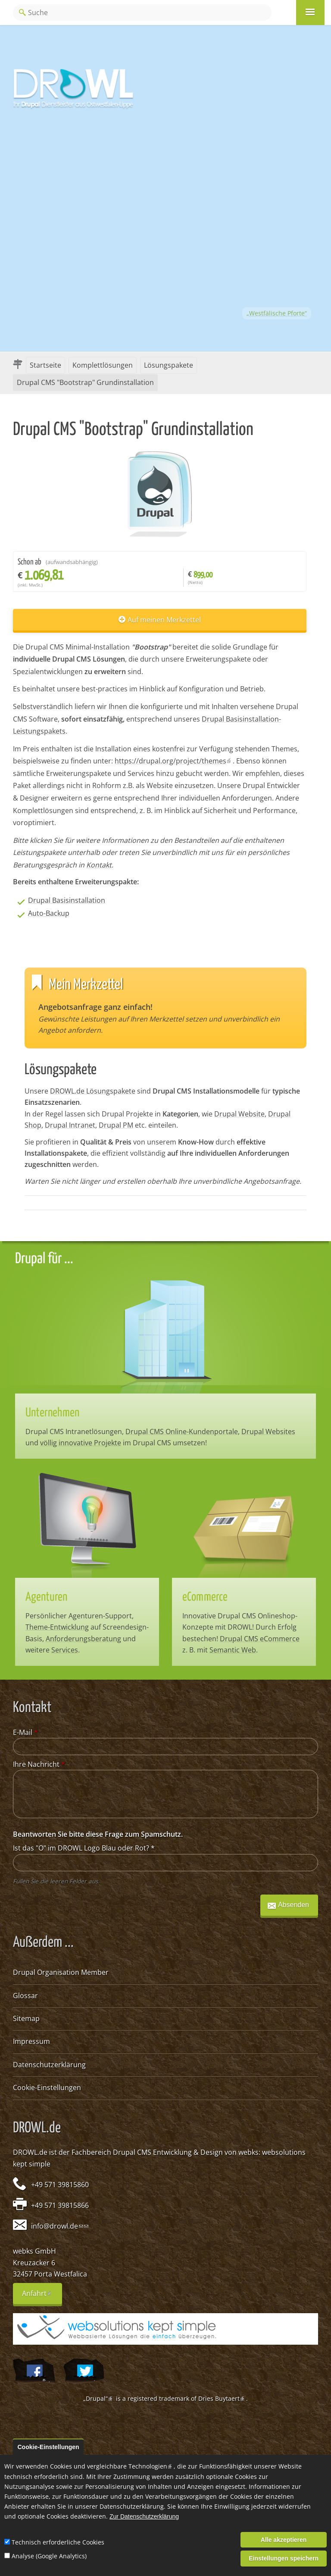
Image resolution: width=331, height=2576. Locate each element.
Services (64, 1650)
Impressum (31, 2041)
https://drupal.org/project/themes (174, 761)
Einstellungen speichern (284, 2558)
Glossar (25, 1995)
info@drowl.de (57, 2226)
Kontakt (99, 865)
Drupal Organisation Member (61, 1972)
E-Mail (25, 1732)
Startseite (45, 365)
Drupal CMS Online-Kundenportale (181, 1431)
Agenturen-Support (100, 1616)
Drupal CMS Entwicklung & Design (168, 2152)
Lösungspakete (168, 365)
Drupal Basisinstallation (66, 900)
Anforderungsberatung (83, 1638)
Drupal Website (239, 1114)
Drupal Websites (268, 1431)
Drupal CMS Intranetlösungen (73, 1431)
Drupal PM (116, 1125)
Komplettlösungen (102, 365)
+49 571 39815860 (60, 2184)
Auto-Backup (48, 913)
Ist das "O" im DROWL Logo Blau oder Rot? (84, 1848)
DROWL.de (30, 2152)
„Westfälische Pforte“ (277, 313)
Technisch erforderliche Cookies (58, 2542)
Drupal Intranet (70, 1125)
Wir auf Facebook (34, 2371)
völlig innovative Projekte (80, 1442)
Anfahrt (42, 2296)
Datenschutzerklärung (49, 2064)
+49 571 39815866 (60, 2205)
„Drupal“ (98, 2398)
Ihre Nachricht (39, 1764)
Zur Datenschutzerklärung (144, 2516)
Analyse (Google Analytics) (49, 2556)
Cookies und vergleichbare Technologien (112, 2466)
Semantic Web (232, 1650)
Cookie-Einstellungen (47, 2087)
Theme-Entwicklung (57, 1627)
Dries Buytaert (222, 2398)
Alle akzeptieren (284, 2539)
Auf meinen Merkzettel (164, 619)
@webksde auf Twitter (83, 2371)
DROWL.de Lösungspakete (92, 1091)
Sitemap (26, 2018)
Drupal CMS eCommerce (260, 1638)
